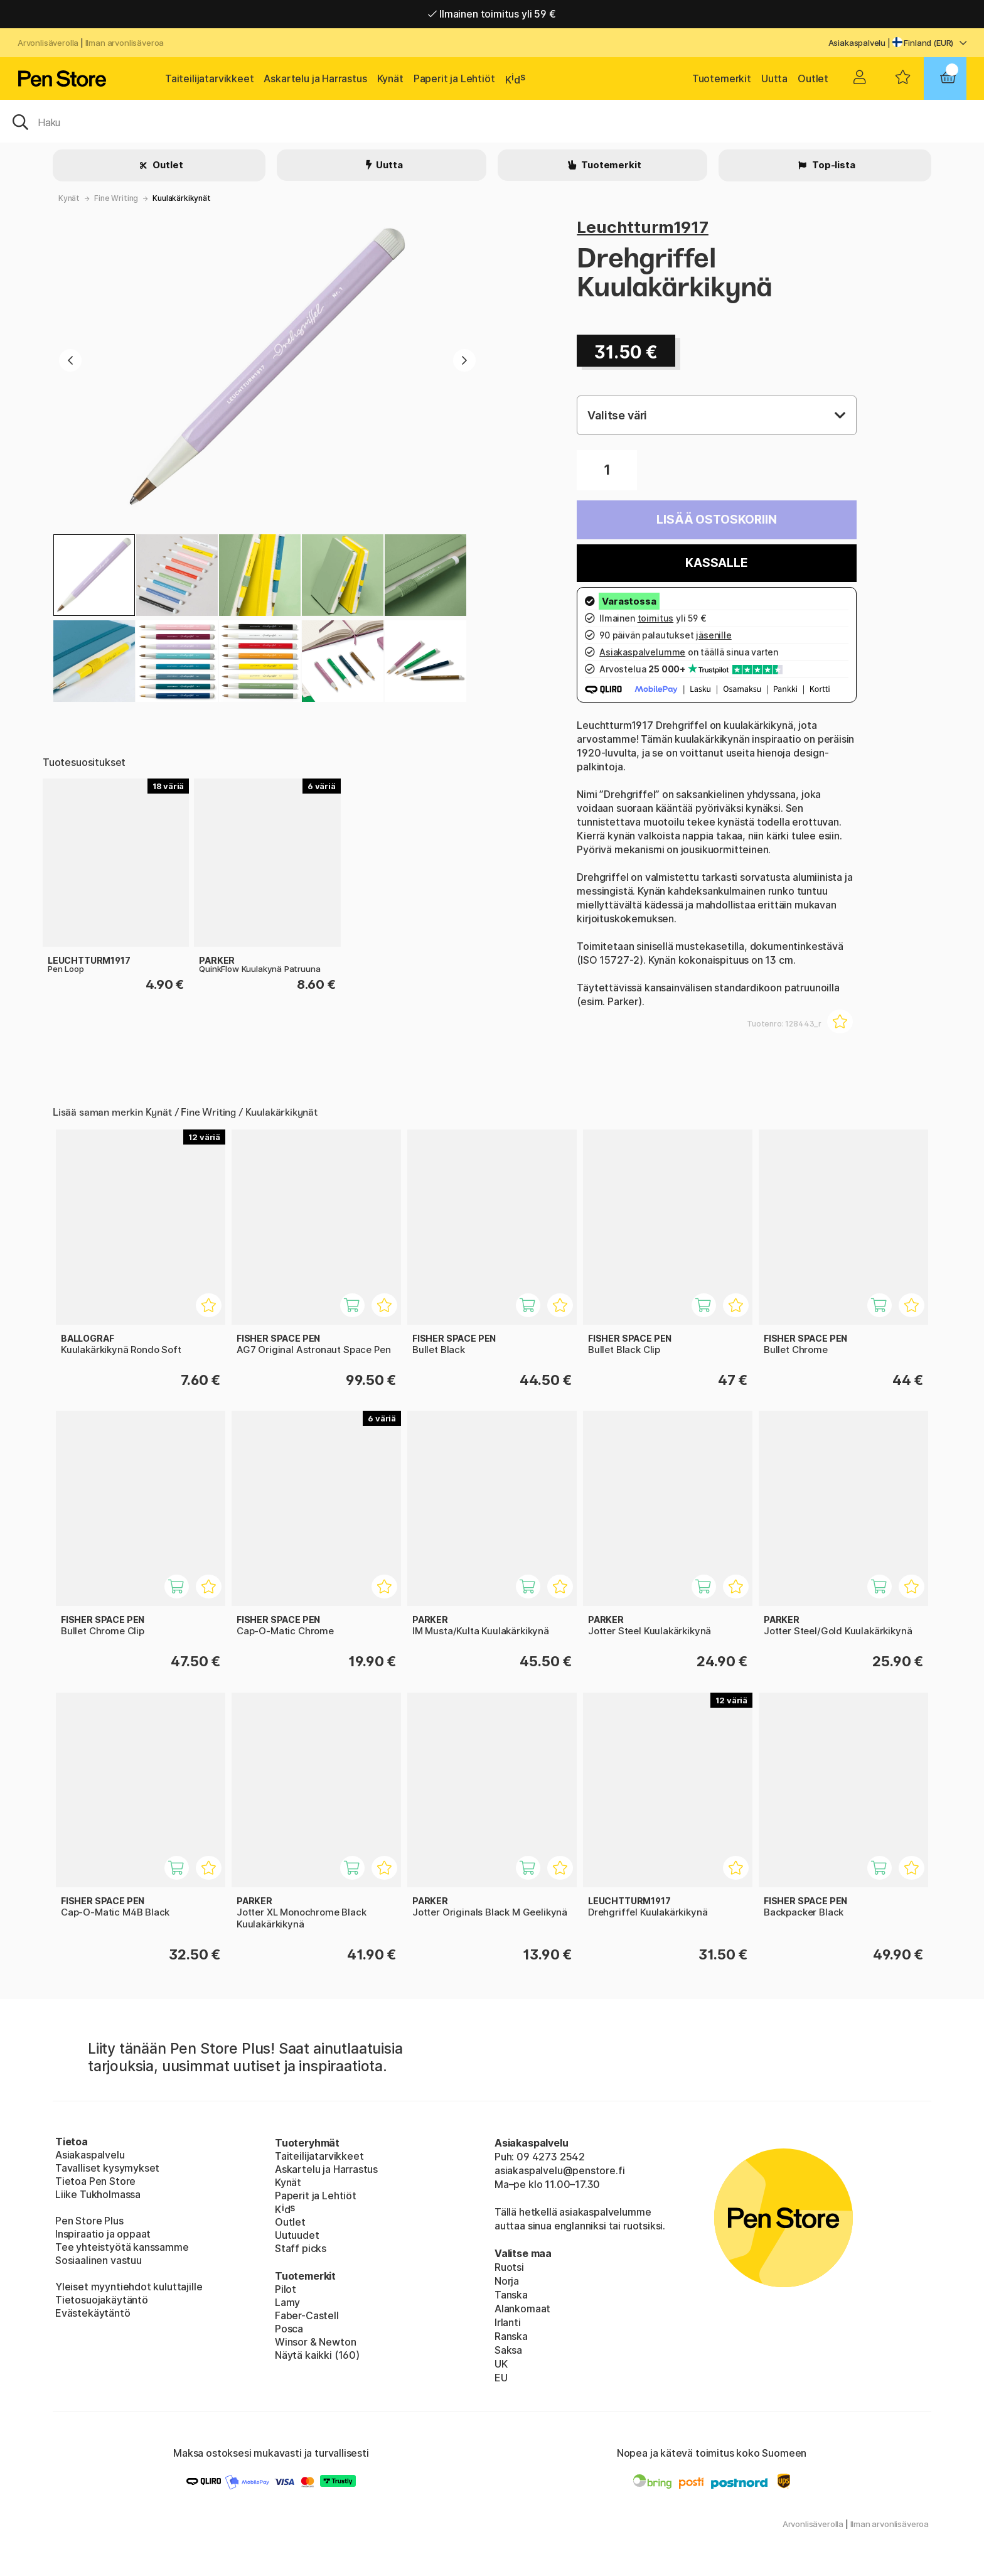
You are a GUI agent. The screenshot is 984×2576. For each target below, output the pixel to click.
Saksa (508, 2350)
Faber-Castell (307, 2315)
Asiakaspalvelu (857, 43)
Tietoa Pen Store (95, 2181)
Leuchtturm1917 (643, 227)
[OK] (492, 121)
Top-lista (832, 165)
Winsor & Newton (315, 2342)
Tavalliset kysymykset (107, 2168)
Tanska (511, 2294)
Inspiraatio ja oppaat (103, 2234)
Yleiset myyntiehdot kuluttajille (128, 2286)
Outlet (813, 78)
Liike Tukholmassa (98, 2194)
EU (501, 2377)
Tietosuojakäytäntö (101, 2299)
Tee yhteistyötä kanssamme (122, 2247)
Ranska (511, 2336)
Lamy (287, 2302)
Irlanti (508, 2322)
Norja (507, 2281)
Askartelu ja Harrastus (315, 78)
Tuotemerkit (721, 78)
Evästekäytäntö (93, 2313)
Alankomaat (522, 2308)
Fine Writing (116, 198)
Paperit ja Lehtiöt (454, 78)
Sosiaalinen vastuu (98, 2260)
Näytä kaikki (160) (317, 2355)
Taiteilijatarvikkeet (209, 78)
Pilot (285, 2289)
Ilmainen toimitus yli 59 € (491, 14)
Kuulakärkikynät (181, 198)
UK (501, 2364)
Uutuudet (297, 2235)
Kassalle (716, 563)
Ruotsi (509, 2267)
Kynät (390, 78)
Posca (289, 2328)
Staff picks (300, 2248)
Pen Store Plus (89, 2220)
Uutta (774, 78)
